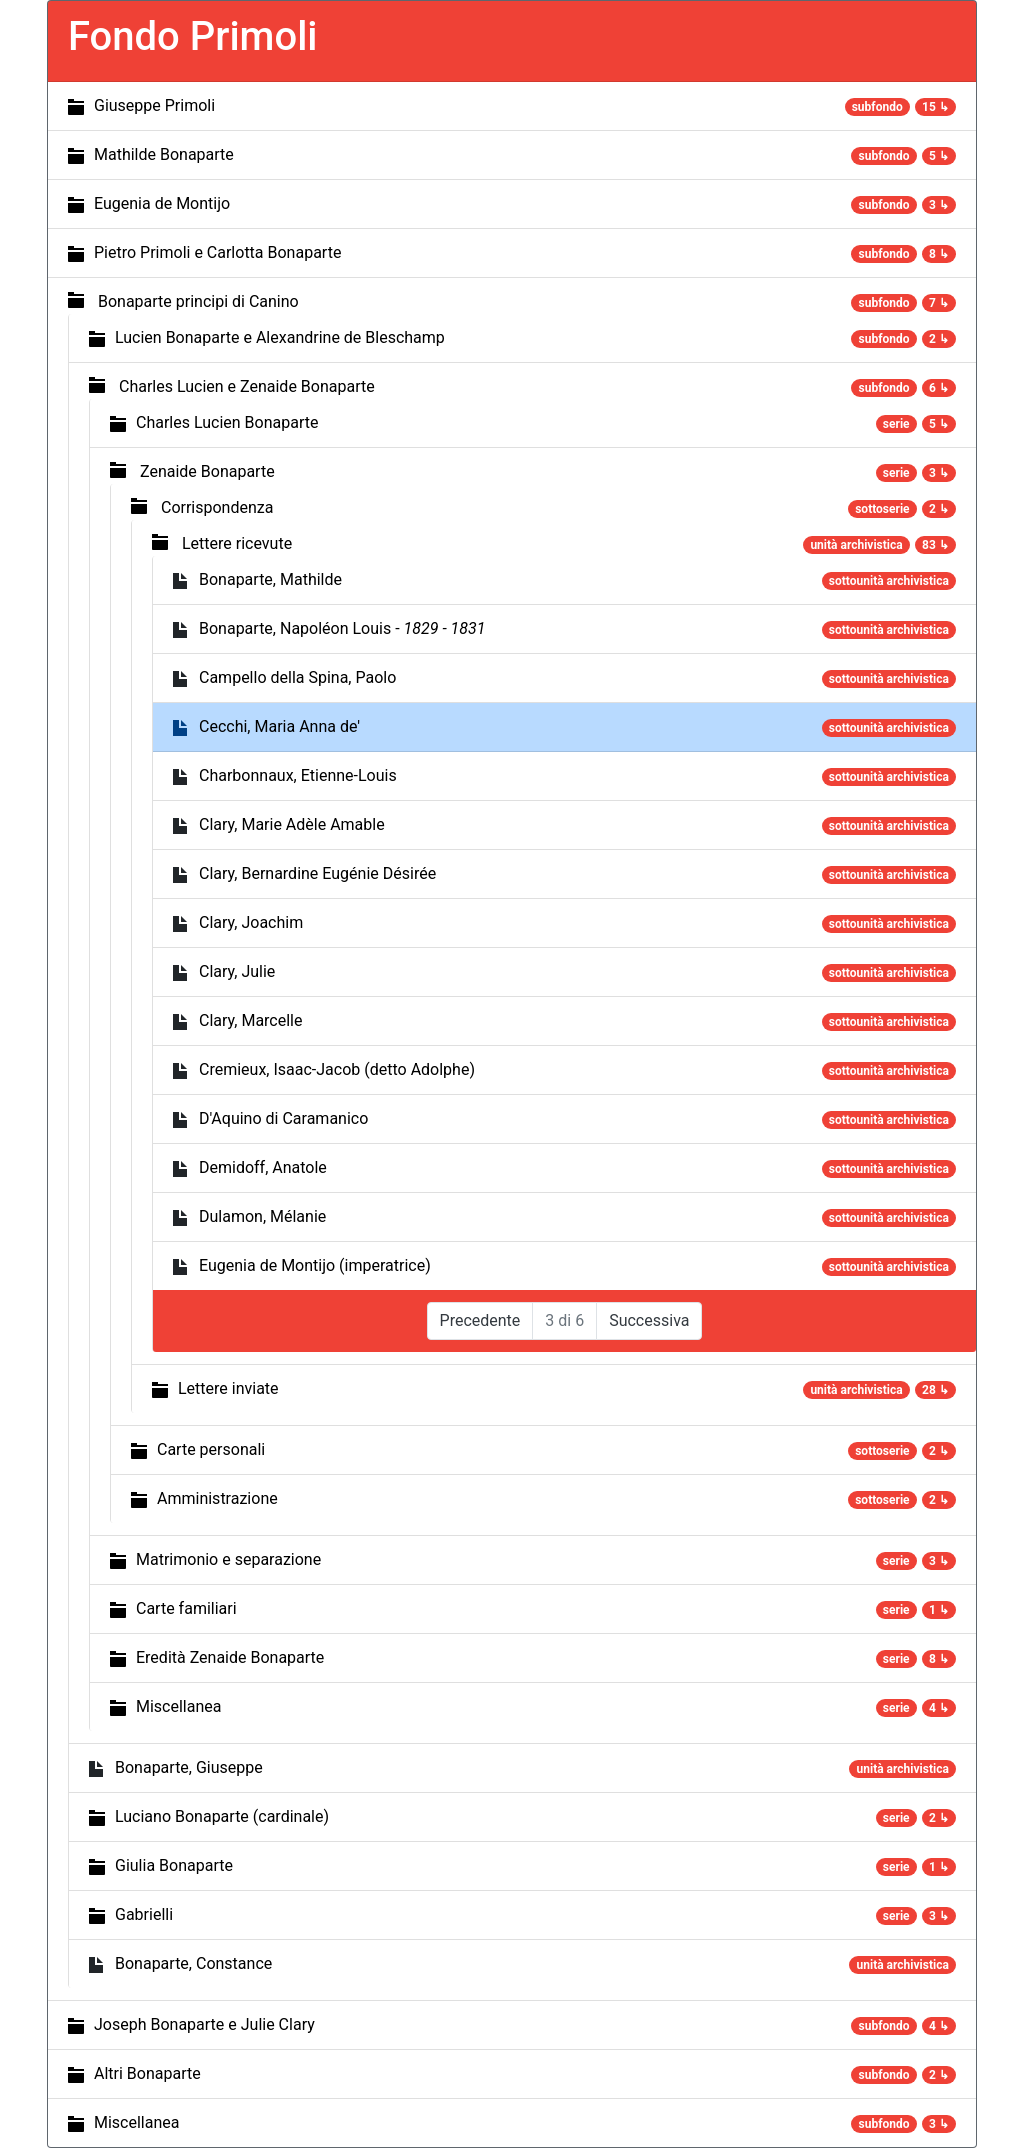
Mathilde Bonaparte (164, 154)
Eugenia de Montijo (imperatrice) (315, 1265)
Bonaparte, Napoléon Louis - (342, 628)
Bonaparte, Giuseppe (189, 1767)
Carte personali (211, 1449)
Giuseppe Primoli (154, 105)
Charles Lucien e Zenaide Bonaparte (247, 386)
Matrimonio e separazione (228, 1559)
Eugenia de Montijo (162, 203)
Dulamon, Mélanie (262, 1216)
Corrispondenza (217, 507)
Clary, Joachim (251, 922)
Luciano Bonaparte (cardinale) (222, 1816)
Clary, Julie (237, 971)
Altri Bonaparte (147, 2073)
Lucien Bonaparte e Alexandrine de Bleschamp (280, 337)
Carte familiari (186, 1608)
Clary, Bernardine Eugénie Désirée (317, 873)
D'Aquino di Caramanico (283, 1118)
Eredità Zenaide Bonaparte (230, 1657)
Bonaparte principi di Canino (198, 301)
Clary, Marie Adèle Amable (292, 824)
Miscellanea (178, 1706)
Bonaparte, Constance (193, 1963)
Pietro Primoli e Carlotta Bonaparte (217, 252)
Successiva (649, 1320)
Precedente (480, 1320)
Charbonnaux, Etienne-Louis (298, 775)
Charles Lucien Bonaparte (227, 422)
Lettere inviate (228, 1388)
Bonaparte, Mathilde (270, 579)
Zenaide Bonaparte (207, 471)
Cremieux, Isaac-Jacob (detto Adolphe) (337, 1069)
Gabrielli (144, 1914)
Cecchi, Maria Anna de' (279, 726)
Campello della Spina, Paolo (297, 677)
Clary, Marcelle (251, 1020)
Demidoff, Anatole (263, 1167)
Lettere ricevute (237, 543)
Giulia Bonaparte (174, 1865)
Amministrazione (217, 1498)
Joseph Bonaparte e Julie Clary (204, 2024)
